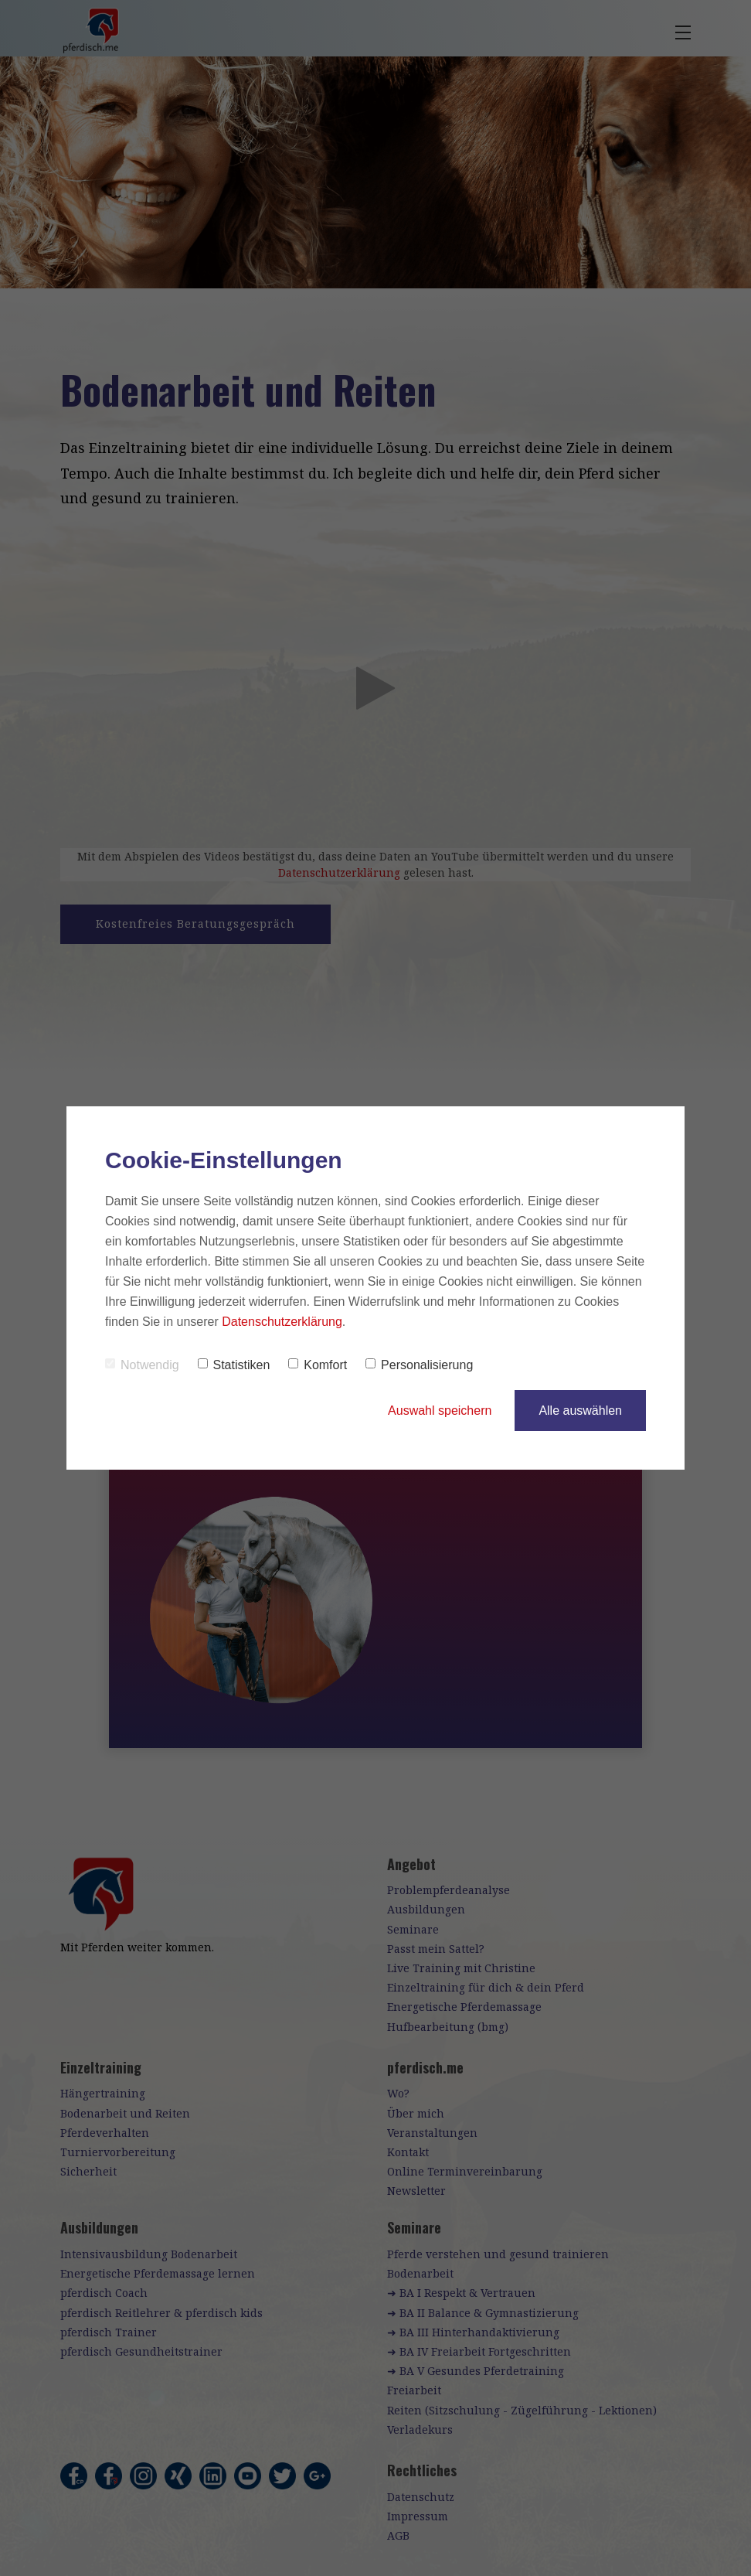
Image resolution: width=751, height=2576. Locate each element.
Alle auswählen (580, 1410)
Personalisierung (419, 1364)
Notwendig (142, 1364)
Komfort (317, 1364)
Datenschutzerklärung (282, 1321)
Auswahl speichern (439, 1410)
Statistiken (234, 1364)
